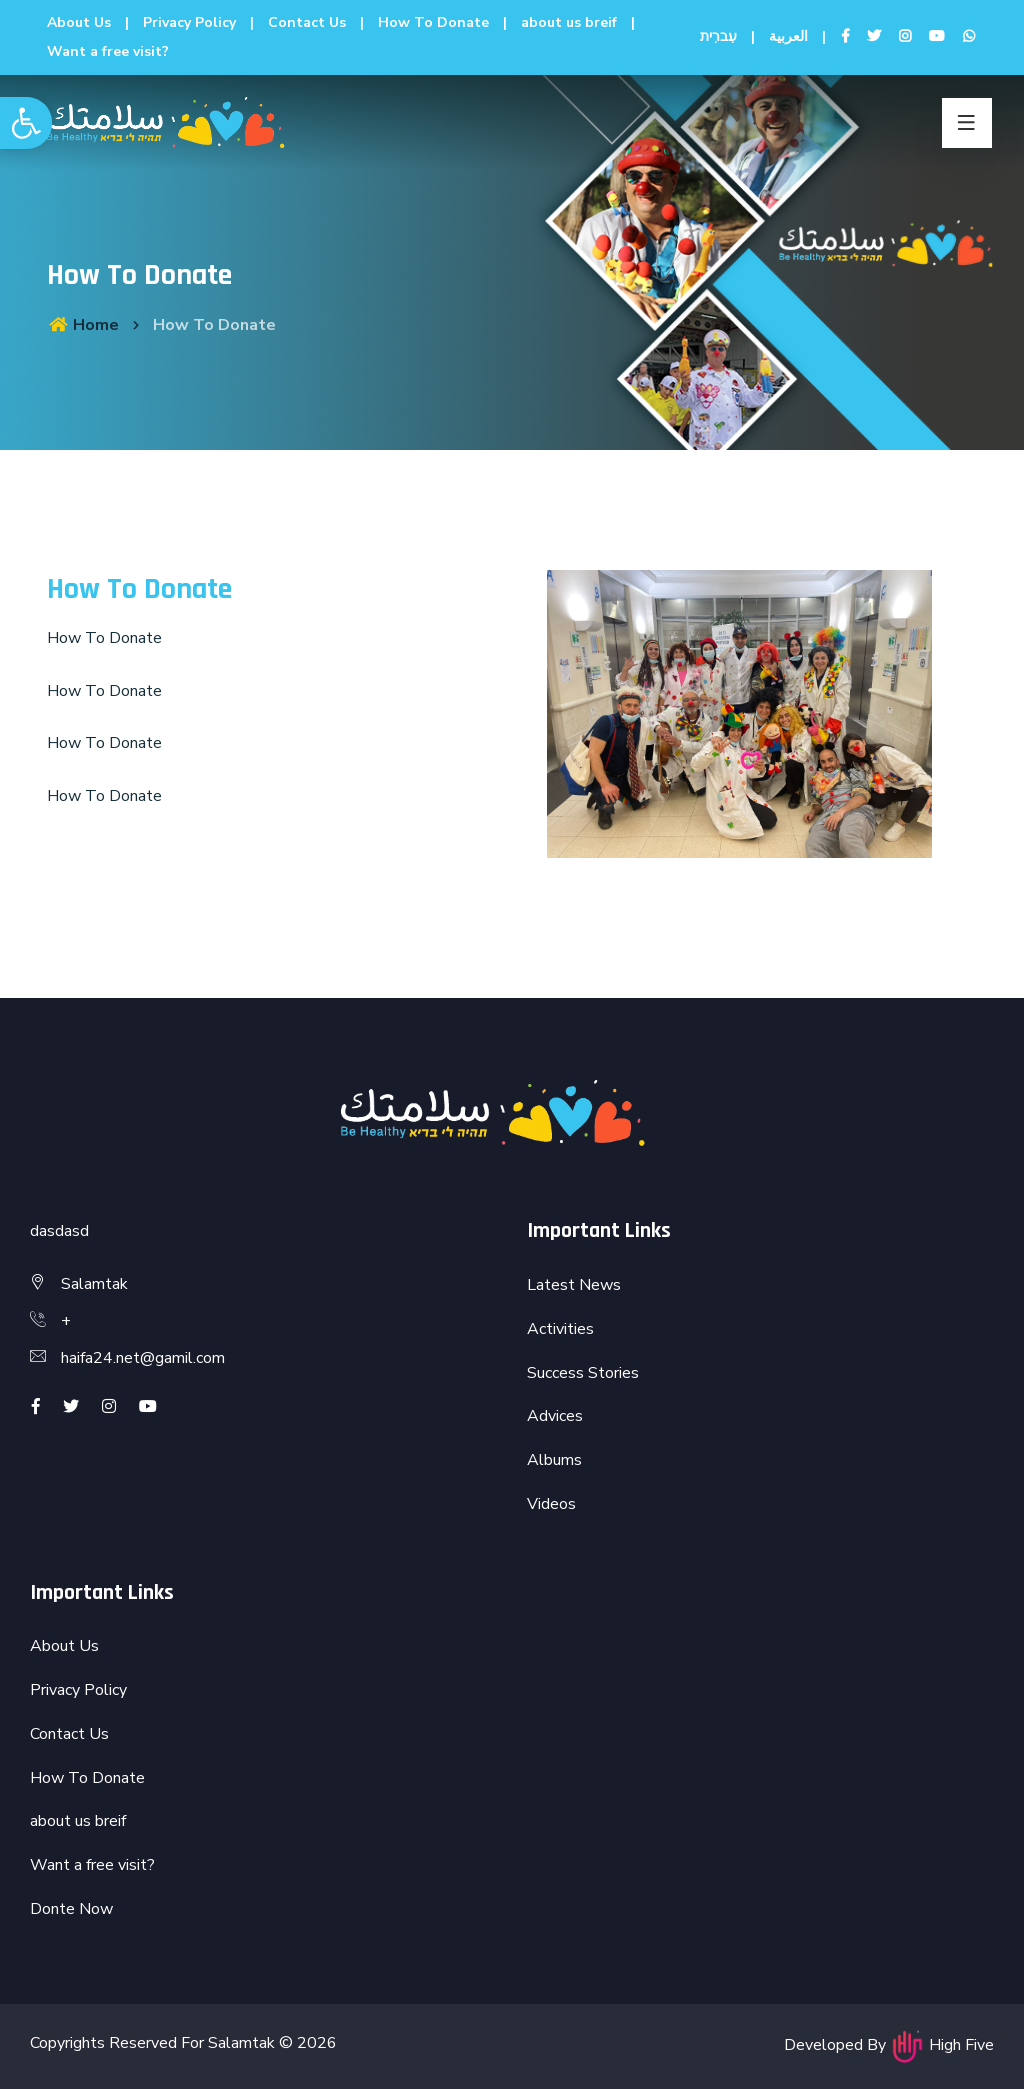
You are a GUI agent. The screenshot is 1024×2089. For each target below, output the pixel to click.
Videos (551, 1504)
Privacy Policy (189, 22)
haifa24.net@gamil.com (143, 1358)
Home (83, 325)
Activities (560, 1329)
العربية (788, 36)
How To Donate (433, 22)
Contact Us (307, 22)
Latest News (574, 1285)
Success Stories (583, 1373)
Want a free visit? (108, 51)
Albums (554, 1460)
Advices (555, 1416)
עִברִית (718, 36)
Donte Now (71, 1909)
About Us (79, 22)
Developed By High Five (889, 2045)
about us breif (569, 22)
